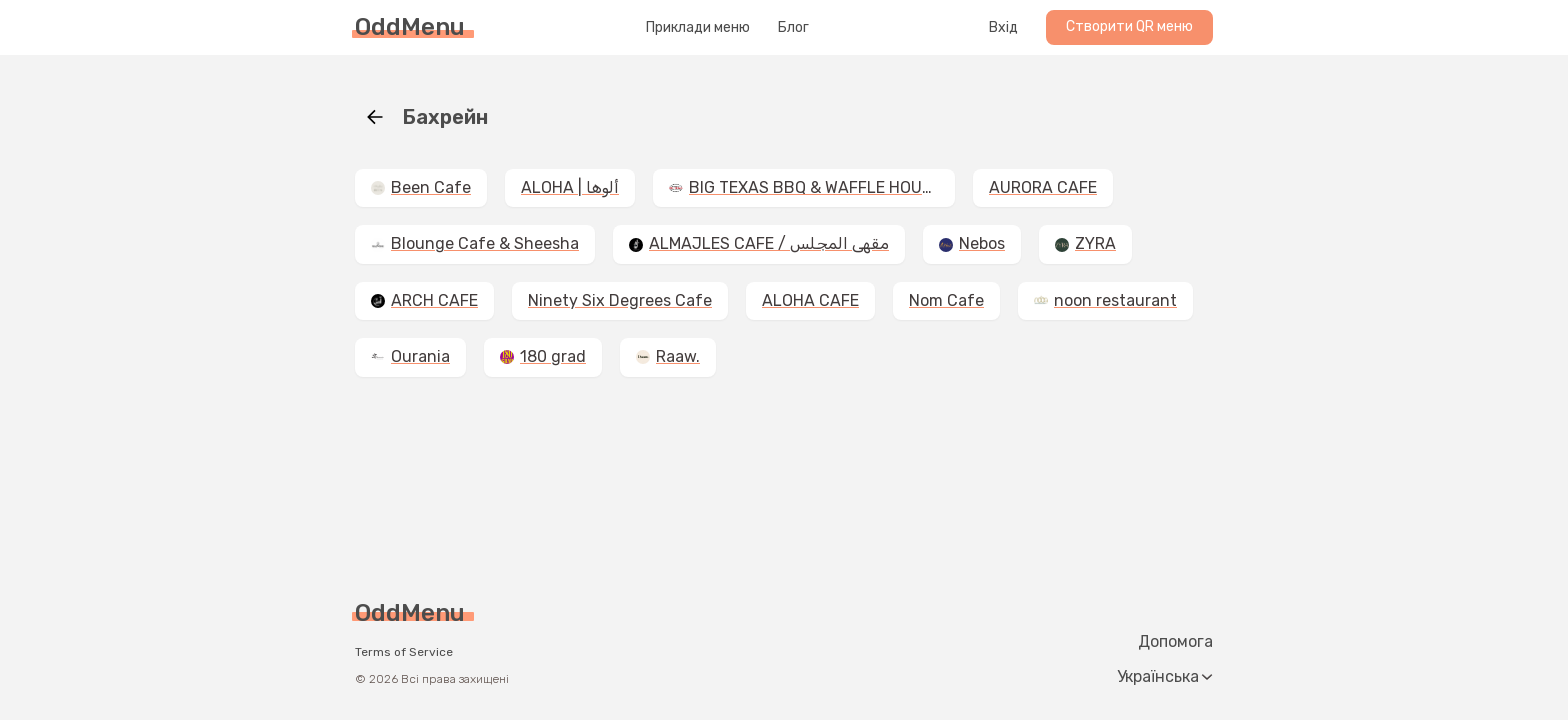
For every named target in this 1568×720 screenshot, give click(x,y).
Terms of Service (404, 652)
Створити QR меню (1129, 26)
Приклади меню (698, 28)
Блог (793, 28)
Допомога (1175, 642)
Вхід (1003, 28)
